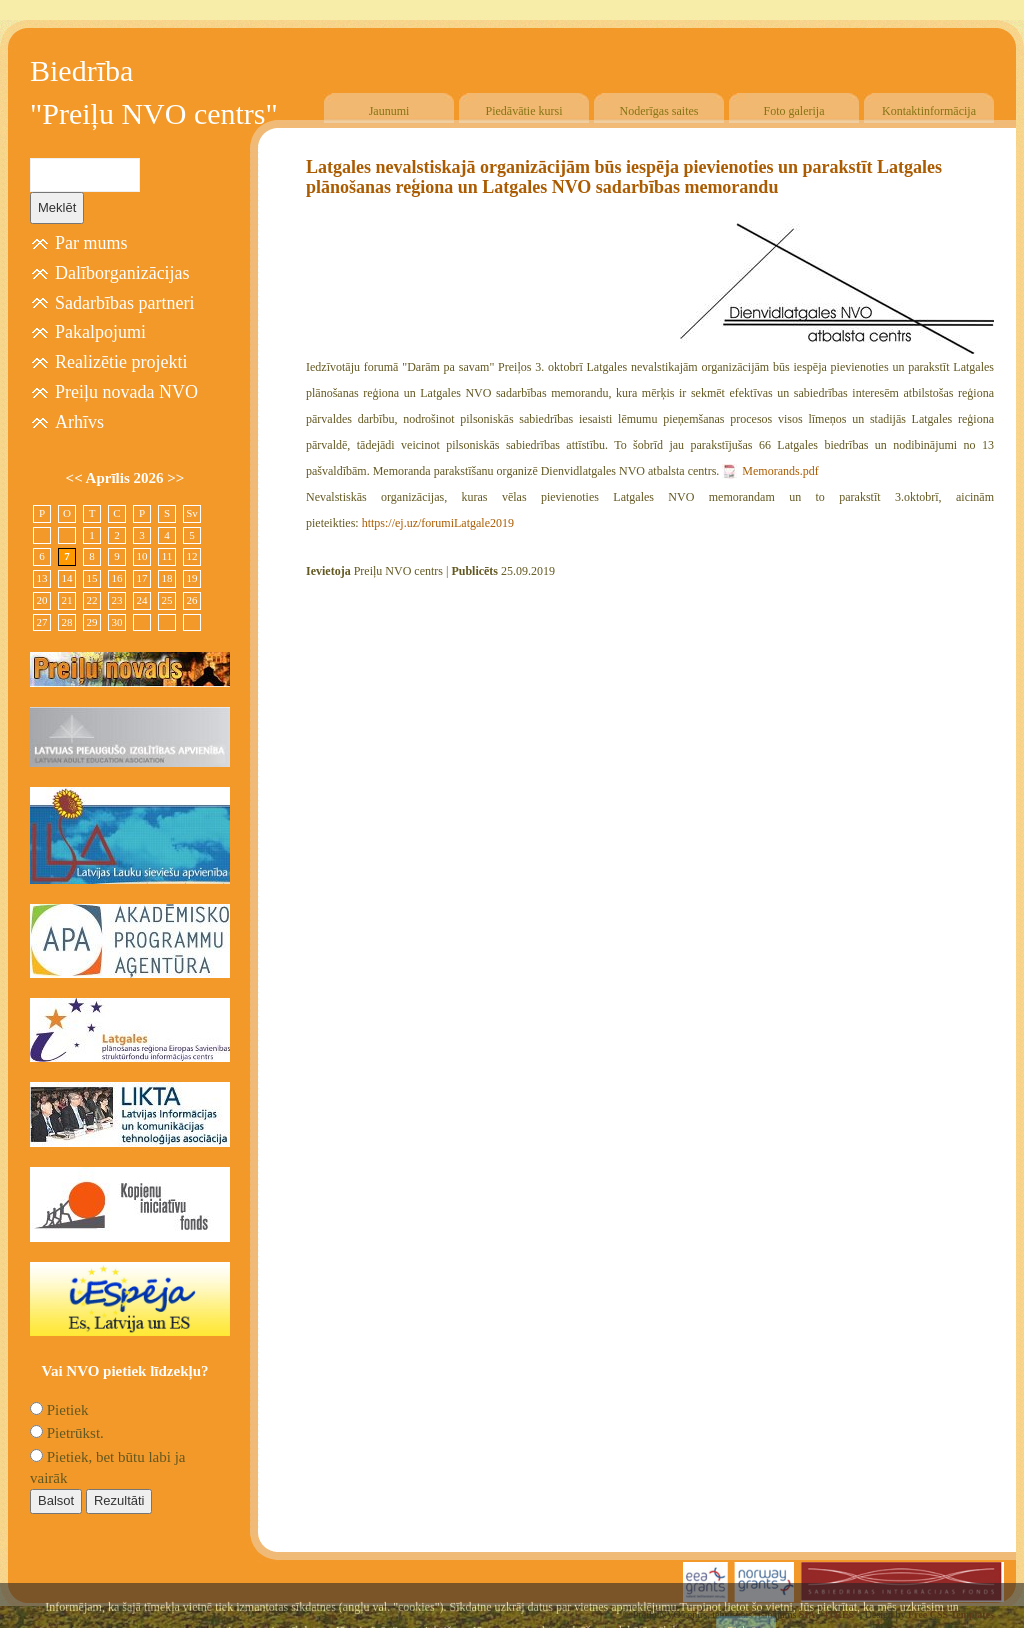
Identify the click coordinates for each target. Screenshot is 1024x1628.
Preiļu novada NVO (126, 392)
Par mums (91, 243)
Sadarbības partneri (124, 303)
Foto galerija (794, 111)
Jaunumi (389, 111)
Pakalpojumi (100, 332)
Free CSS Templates (951, 1614)
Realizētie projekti (121, 362)
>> (175, 478)
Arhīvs (79, 422)
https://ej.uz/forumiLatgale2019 (438, 523)
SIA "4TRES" (829, 1614)
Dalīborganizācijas (122, 273)
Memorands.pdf (780, 471)
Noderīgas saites (659, 111)
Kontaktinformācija (929, 111)
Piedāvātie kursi (524, 111)
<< (76, 478)
